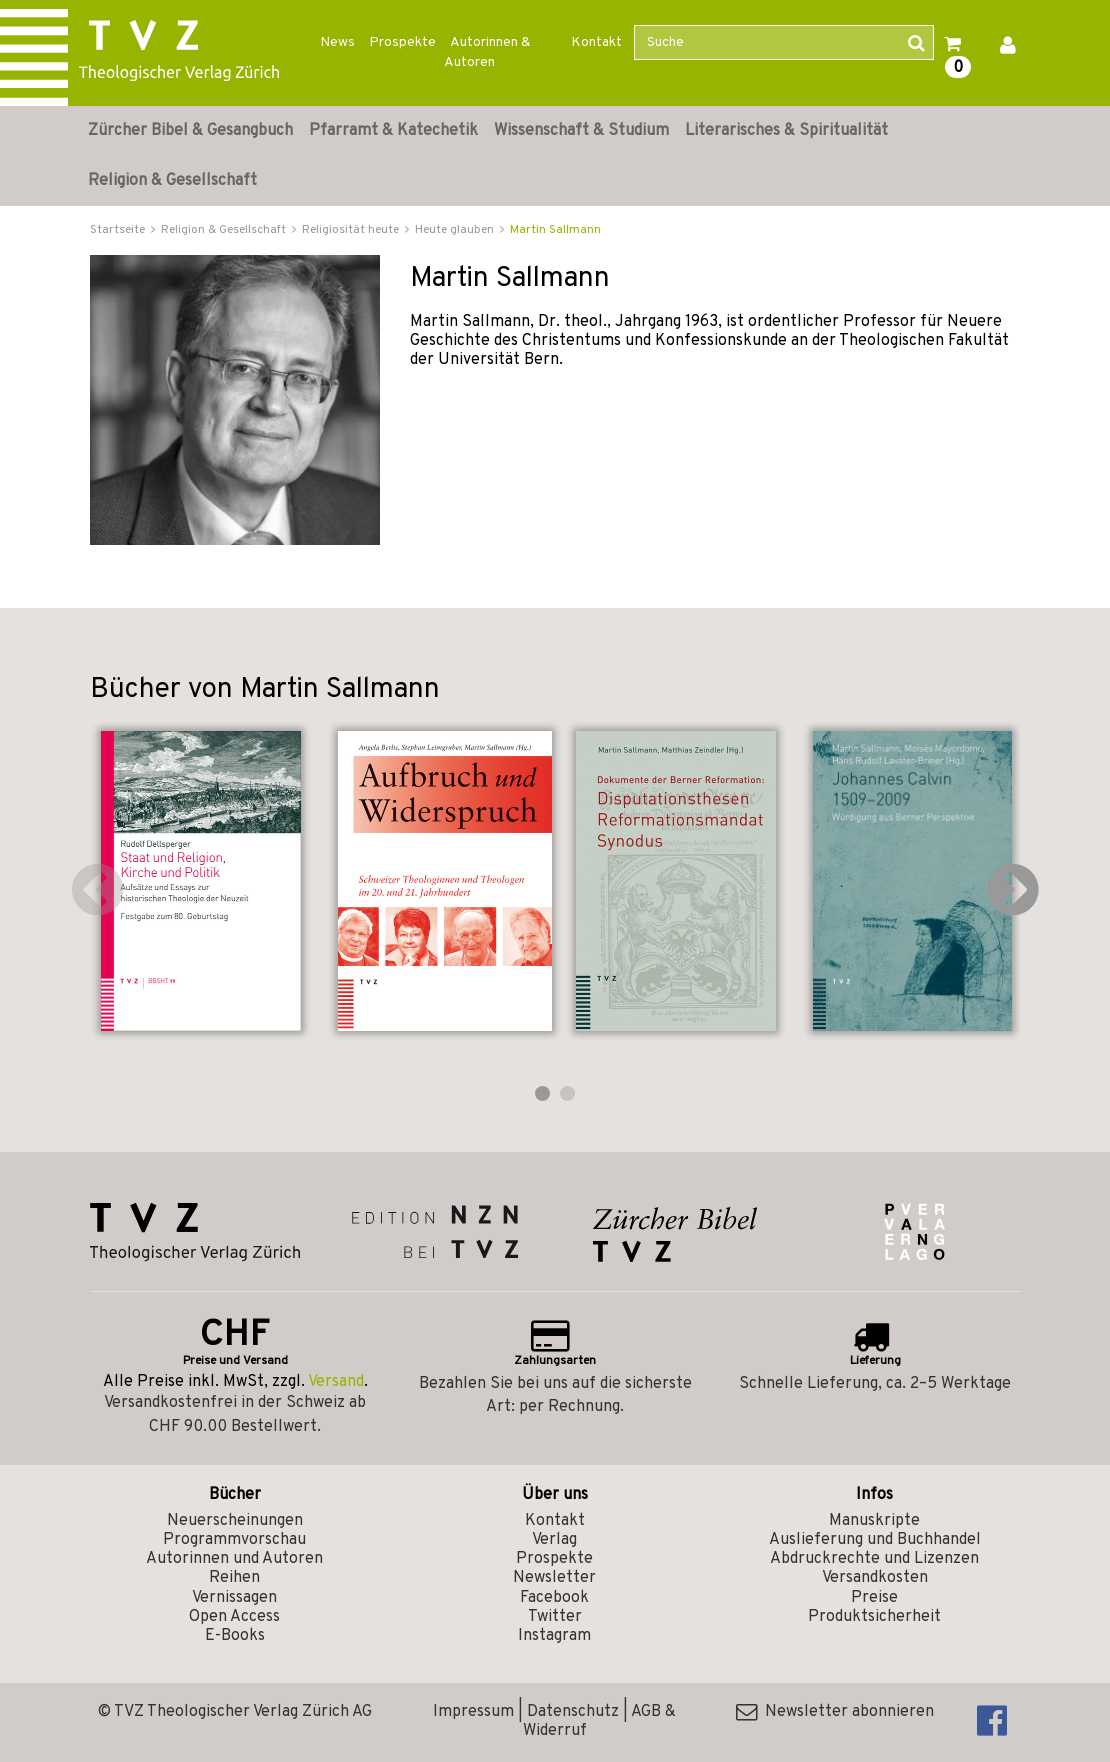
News (337, 42)
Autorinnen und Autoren (234, 1559)
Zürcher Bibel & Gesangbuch (190, 131)
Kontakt (596, 42)
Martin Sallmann (555, 230)
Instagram (554, 1636)
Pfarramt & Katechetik (393, 131)
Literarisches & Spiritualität (786, 131)
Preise (874, 1598)
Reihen (234, 1578)
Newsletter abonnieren (835, 1712)
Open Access (234, 1617)
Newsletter (554, 1578)
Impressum (473, 1712)
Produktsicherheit (874, 1617)
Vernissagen (234, 1598)
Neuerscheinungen (235, 1521)
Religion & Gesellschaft (172, 181)
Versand (336, 1382)
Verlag (554, 1540)
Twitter (555, 1617)
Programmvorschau (234, 1540)
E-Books (235, 1636)
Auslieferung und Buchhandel (875, 1540)
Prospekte (402, 42)
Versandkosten (875, 1578)
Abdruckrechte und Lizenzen (874, 1559)
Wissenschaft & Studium (581, 131)
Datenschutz (573, 1712)
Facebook (554, 1598)
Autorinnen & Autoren (487, 52)
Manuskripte (874, 1521)
